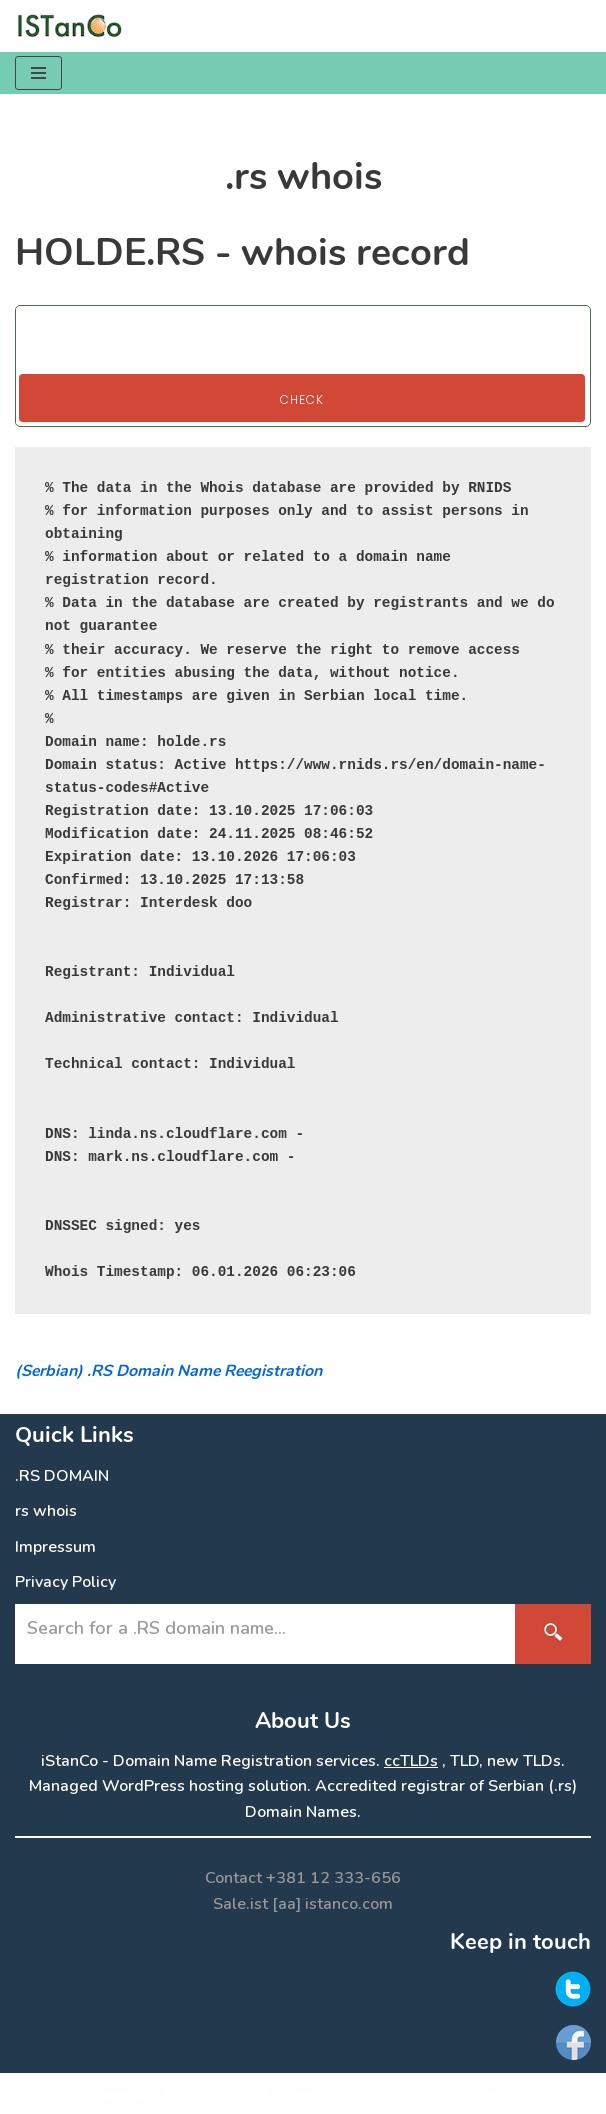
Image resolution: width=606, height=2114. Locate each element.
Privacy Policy (65, 1582)
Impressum (55, 1547)
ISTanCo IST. (317, 2093)
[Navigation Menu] (38, 73)
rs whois (46, 1511)
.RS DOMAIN (62, 1476)
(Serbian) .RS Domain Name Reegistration (168, 1371)
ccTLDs (411, 1761)
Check (302, 399)
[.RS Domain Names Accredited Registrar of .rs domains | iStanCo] (75, 26)
